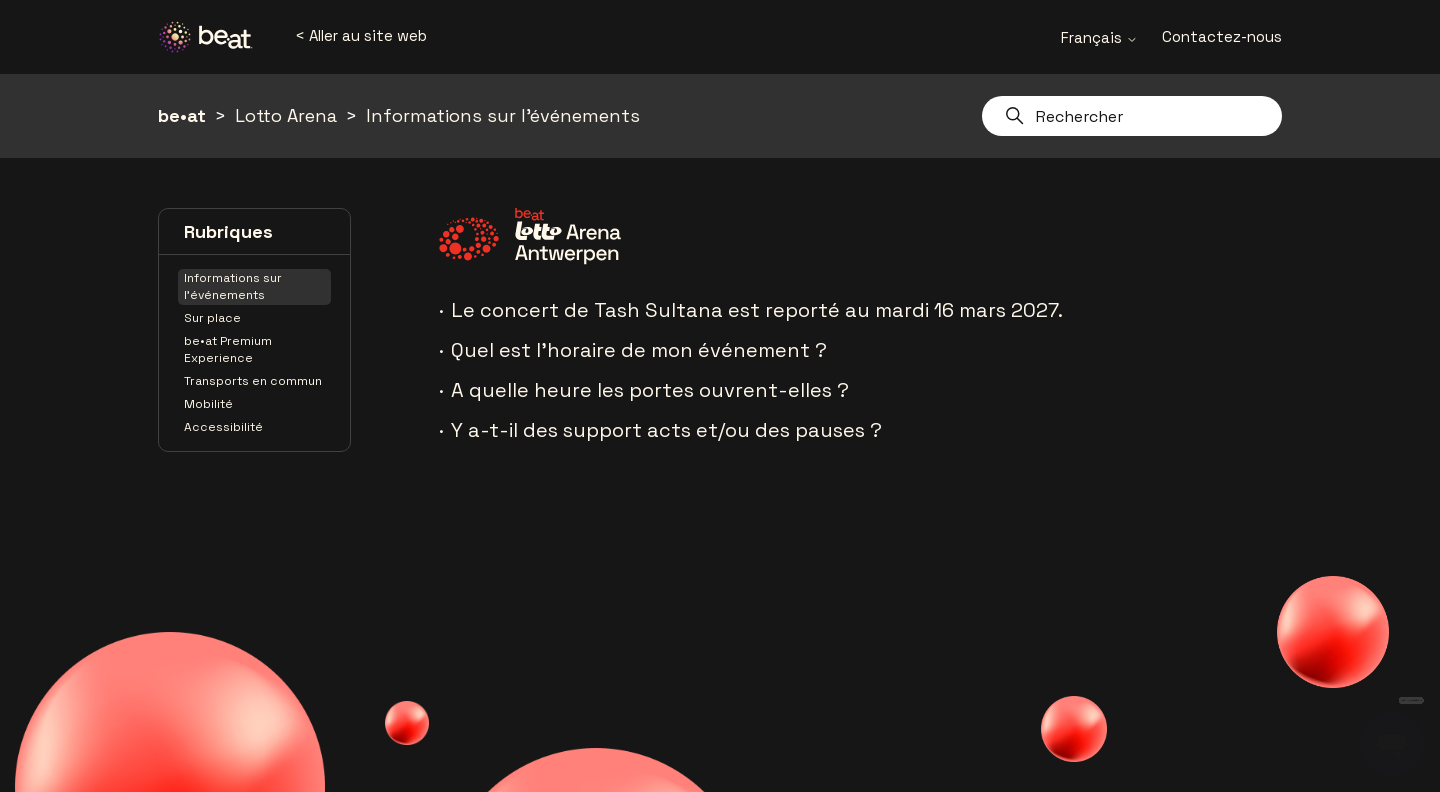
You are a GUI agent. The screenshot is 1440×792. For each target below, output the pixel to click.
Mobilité (208, 404)
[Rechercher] (1132, 116)
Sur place (212, 318)
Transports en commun (253, 381)
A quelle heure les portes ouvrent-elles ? (650, 390)
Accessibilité (223, 427)
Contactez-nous (1222, 36)
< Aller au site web (361, 35)
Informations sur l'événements (503, 115)
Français (1099, 37)
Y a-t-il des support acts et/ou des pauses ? (666, 430)
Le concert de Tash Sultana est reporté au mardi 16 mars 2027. (757, 310)
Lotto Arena (286, 115)
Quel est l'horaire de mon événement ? (639, 350)
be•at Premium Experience (228, 349)
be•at (182, 115)
